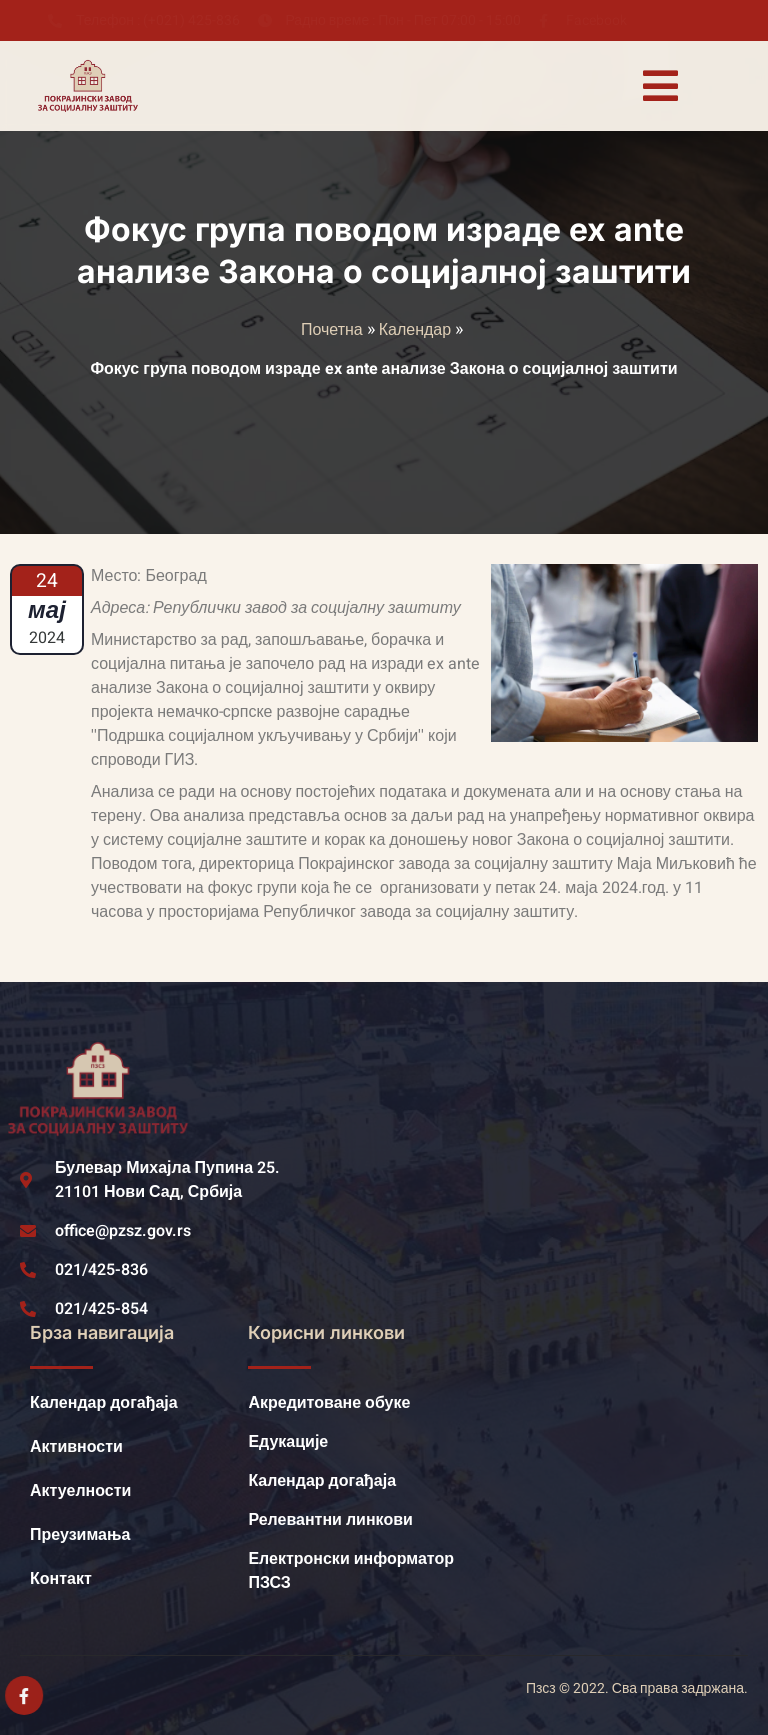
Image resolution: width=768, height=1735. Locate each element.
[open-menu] (660, 86)
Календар (415, 330)
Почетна (332, 330)
